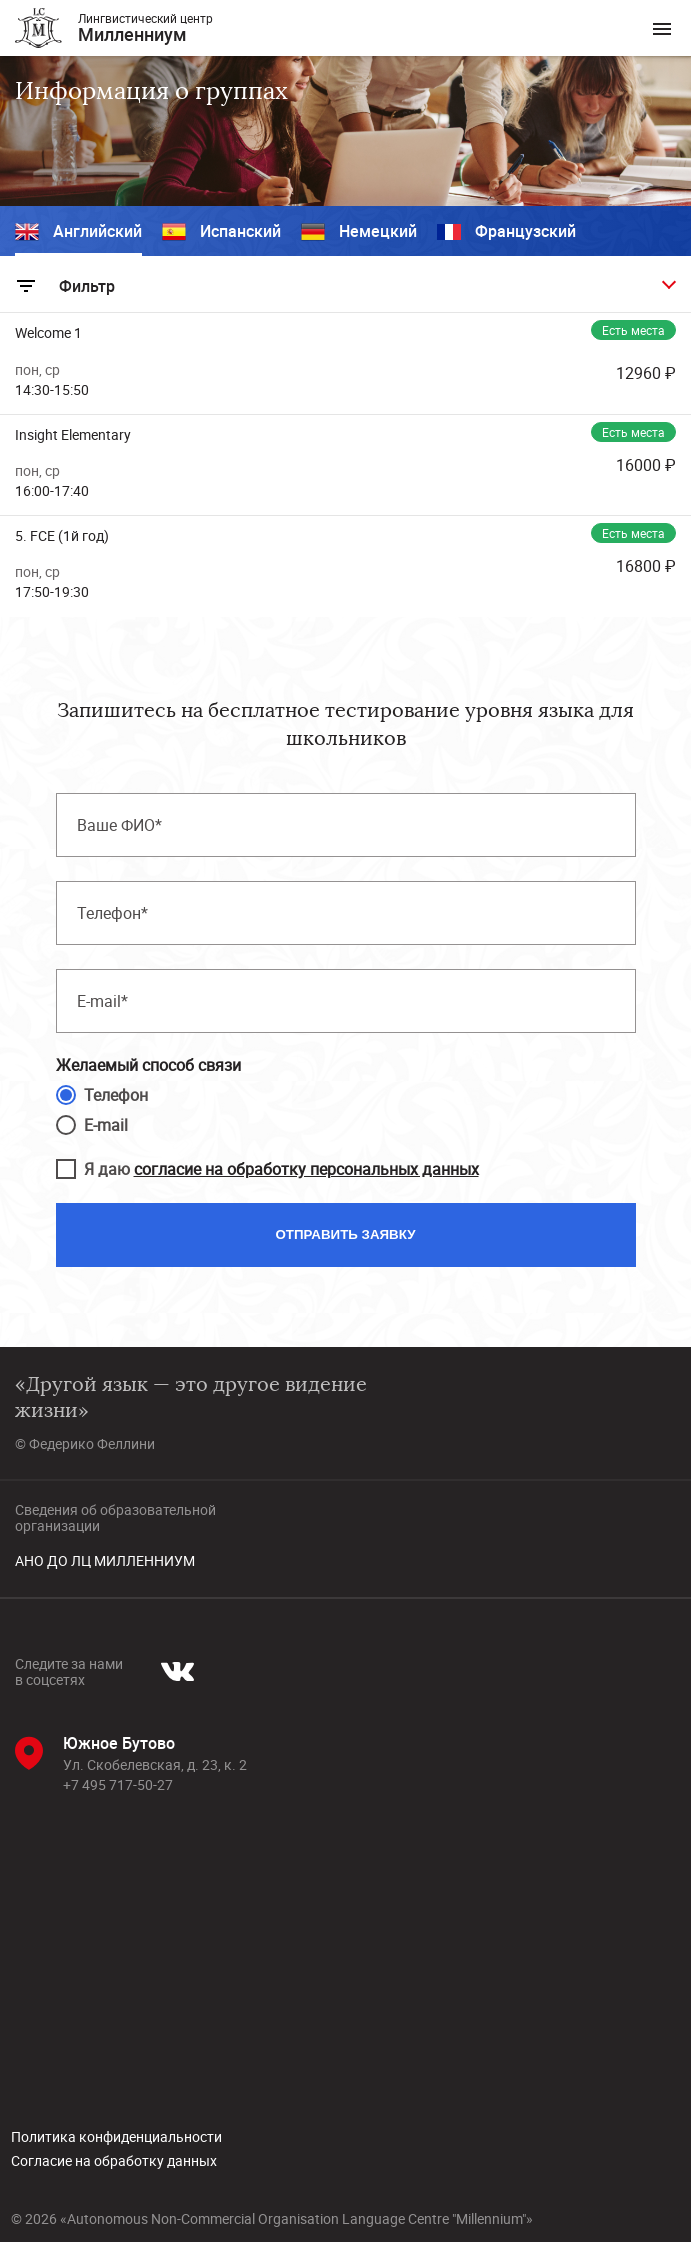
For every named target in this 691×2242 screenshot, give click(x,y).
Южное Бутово (119, 1743)
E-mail (106, 1125)
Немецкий (359, 232)
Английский (78, 232)
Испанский (221, 232)
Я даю (281, 1169)
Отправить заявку (346, 1234)
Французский (506, 232)
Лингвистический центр (145, 28)
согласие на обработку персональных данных (306, 1169)
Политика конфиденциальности (116, 2137)
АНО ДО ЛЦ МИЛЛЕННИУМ (105, 1561)
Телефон (116, 1095)
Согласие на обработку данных (114, 2161)
